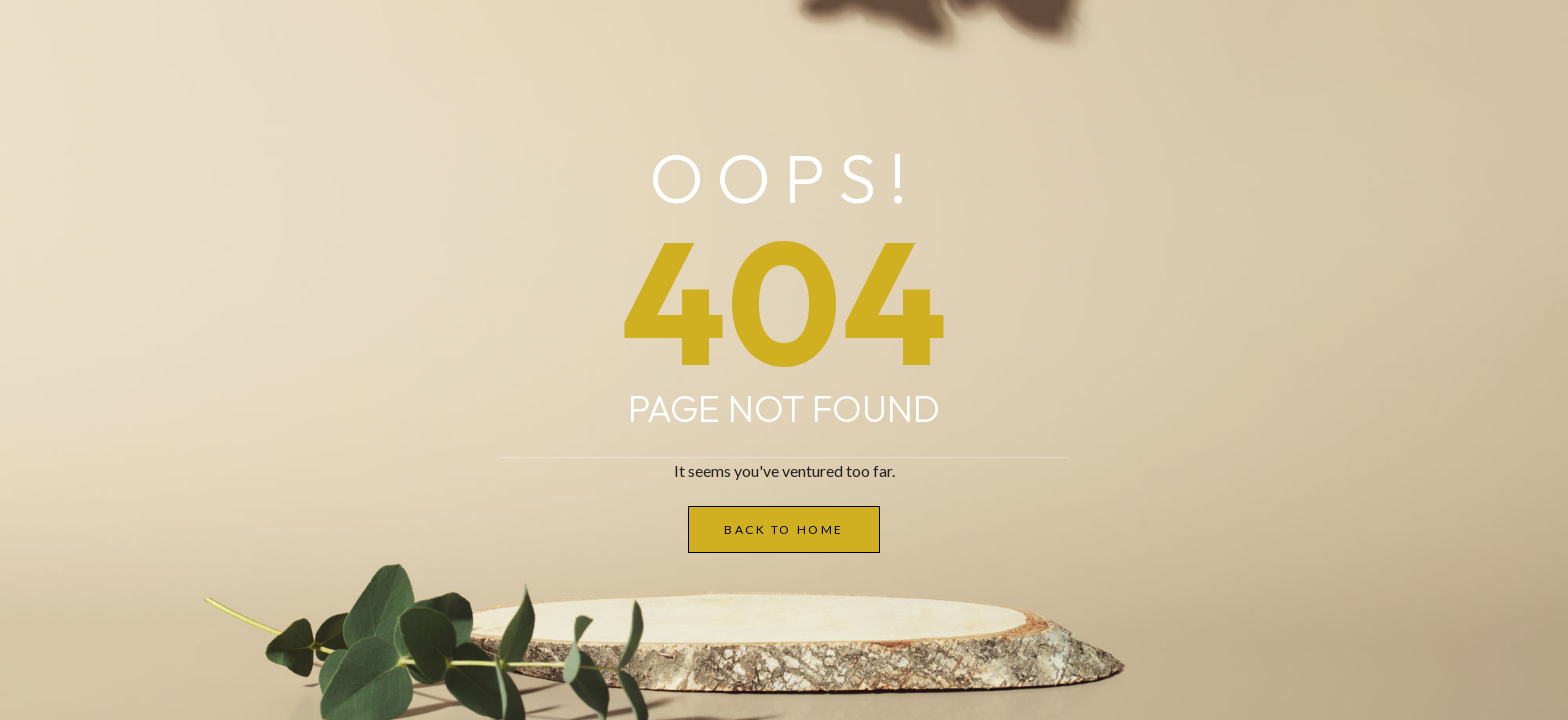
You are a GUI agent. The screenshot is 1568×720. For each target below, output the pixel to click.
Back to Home (784, 529)
